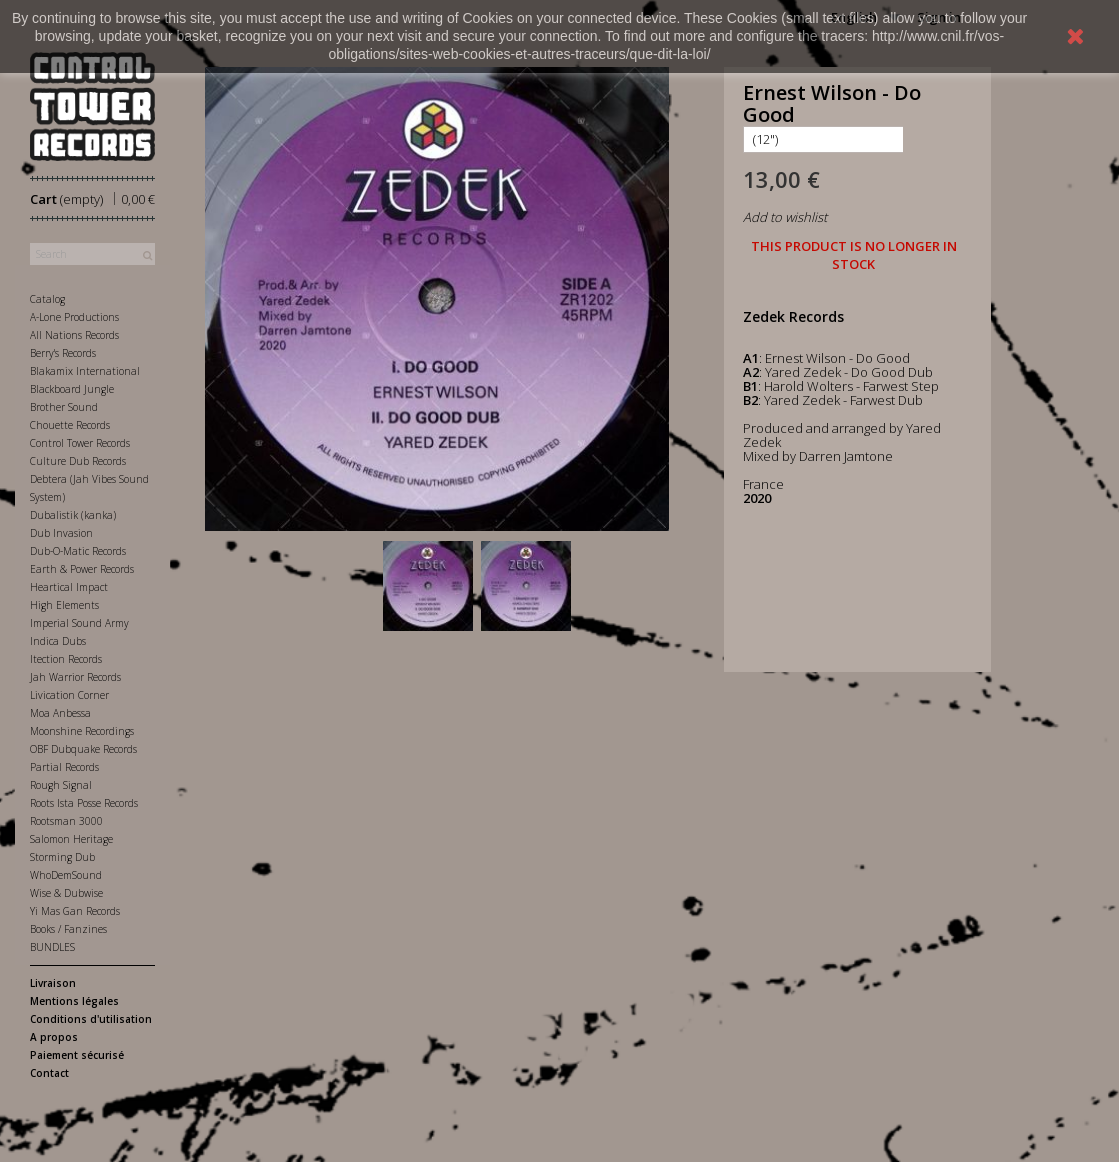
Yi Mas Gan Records (75, 911)
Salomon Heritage (71, 839)
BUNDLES (52, 947)
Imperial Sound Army (79, 623)
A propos (54, 1037)
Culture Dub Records (78, 461)
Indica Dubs (58, 641)
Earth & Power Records (82, 569)
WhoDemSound (66, 875)
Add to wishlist (785, 217)
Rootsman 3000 (66, 821)
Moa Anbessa (60, 713)
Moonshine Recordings (82, 731)
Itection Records (66, 659)
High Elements (64, 605)
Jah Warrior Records (75, 677)
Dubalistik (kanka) (73, 515)
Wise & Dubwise (66, 893)
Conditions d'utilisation (91, 1019)
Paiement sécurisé (77, 1055)
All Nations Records (74, 335)
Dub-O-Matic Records (78, 551)
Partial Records (64, 767)
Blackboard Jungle (72, 389)
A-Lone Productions (74, 317)
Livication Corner (69, 695)
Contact (49, 1073)
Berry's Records (63, 353)
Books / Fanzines (68, 929)
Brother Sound (64, 407)
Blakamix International (85, 371)
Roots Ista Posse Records (84, 803)
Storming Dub (62, 857)
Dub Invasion (61, 533)
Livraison (53, 983)
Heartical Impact (69, 587)
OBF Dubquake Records (83, 749)
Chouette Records (70, 425)
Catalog (47, 299)
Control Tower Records (80, 443)
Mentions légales (74, 1001)
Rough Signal (61, 785)
